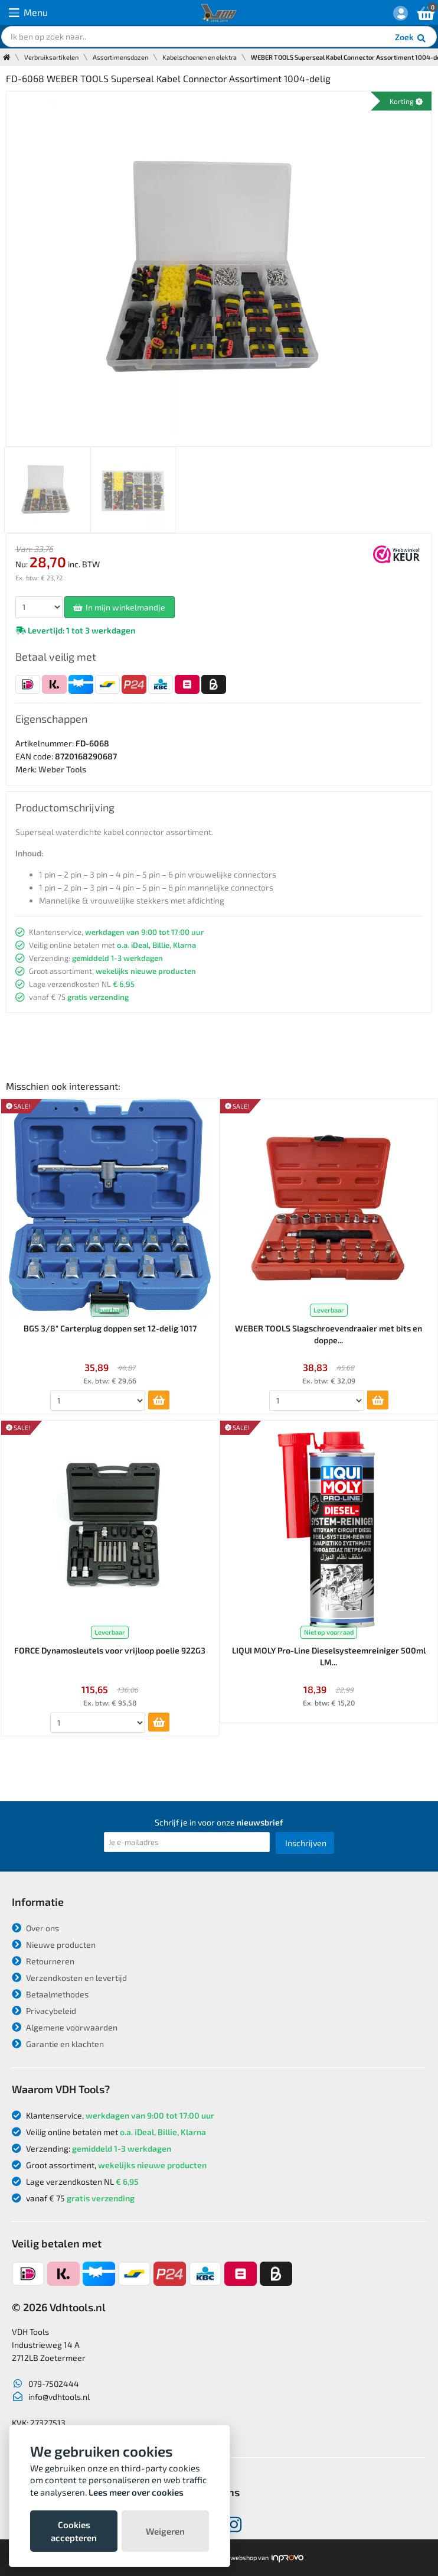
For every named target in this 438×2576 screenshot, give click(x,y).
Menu (28, 13)
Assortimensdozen (120, 57)
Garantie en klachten (58, 2044)
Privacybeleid (44, 2011)
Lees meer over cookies (136, 2492)
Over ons (35, 1928)
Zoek (411, 38)
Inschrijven (305, 1843)
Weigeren (165, 2531)
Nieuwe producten (54, 1945)
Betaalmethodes (50, 1994)
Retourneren (43, 1961)
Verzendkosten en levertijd (69, 1978)
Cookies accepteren (74, 2531)
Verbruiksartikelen (51, 57)
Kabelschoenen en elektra (199, 57)
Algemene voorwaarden (64, 2027)
